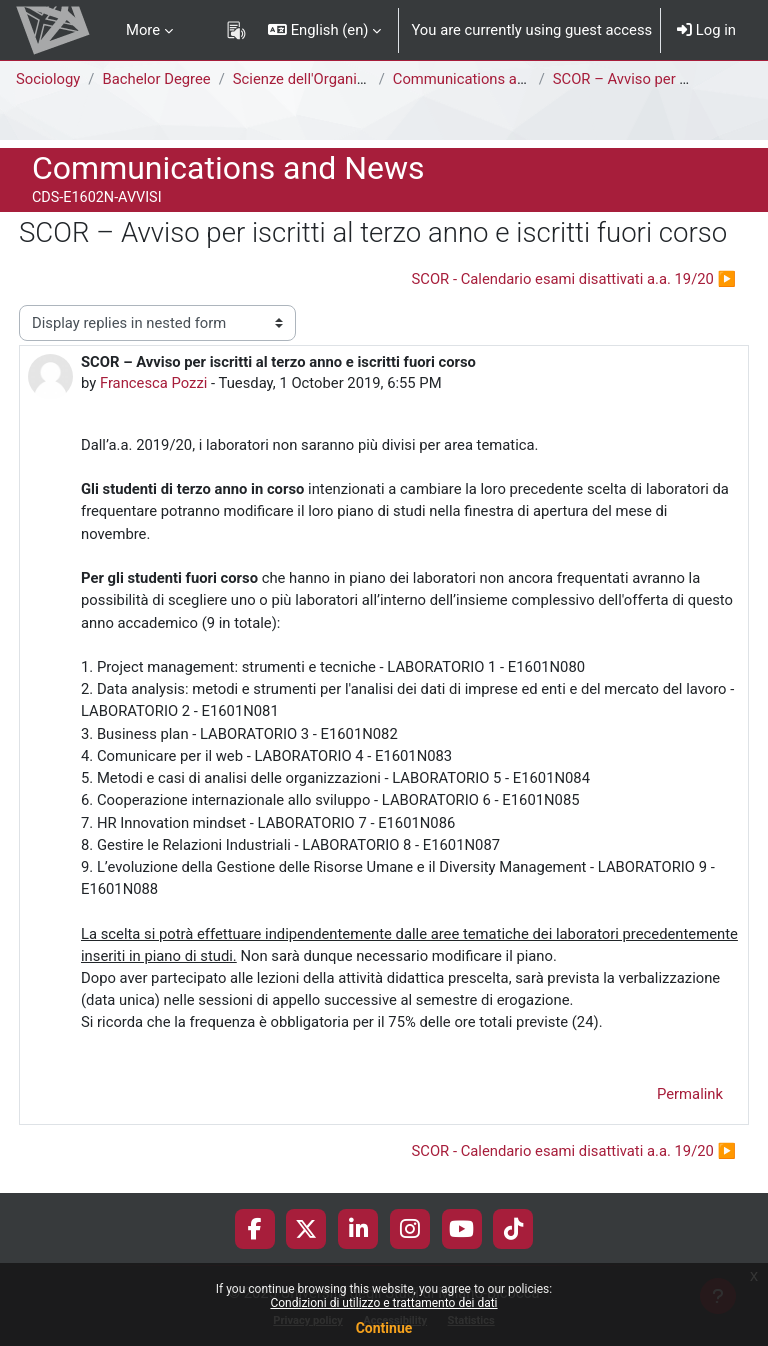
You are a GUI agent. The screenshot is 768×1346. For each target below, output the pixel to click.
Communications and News (484, 79)
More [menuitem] (143, 30)
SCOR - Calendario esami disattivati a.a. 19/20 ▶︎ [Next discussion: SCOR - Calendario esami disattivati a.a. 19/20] (574, 279)
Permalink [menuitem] (690, 1094)
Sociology (48, 79)
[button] (324, 30)
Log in (706, 30)
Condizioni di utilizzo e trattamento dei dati (383, 1303)
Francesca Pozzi (153, 383)
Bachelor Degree (156, 79)
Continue (384, 1328)
